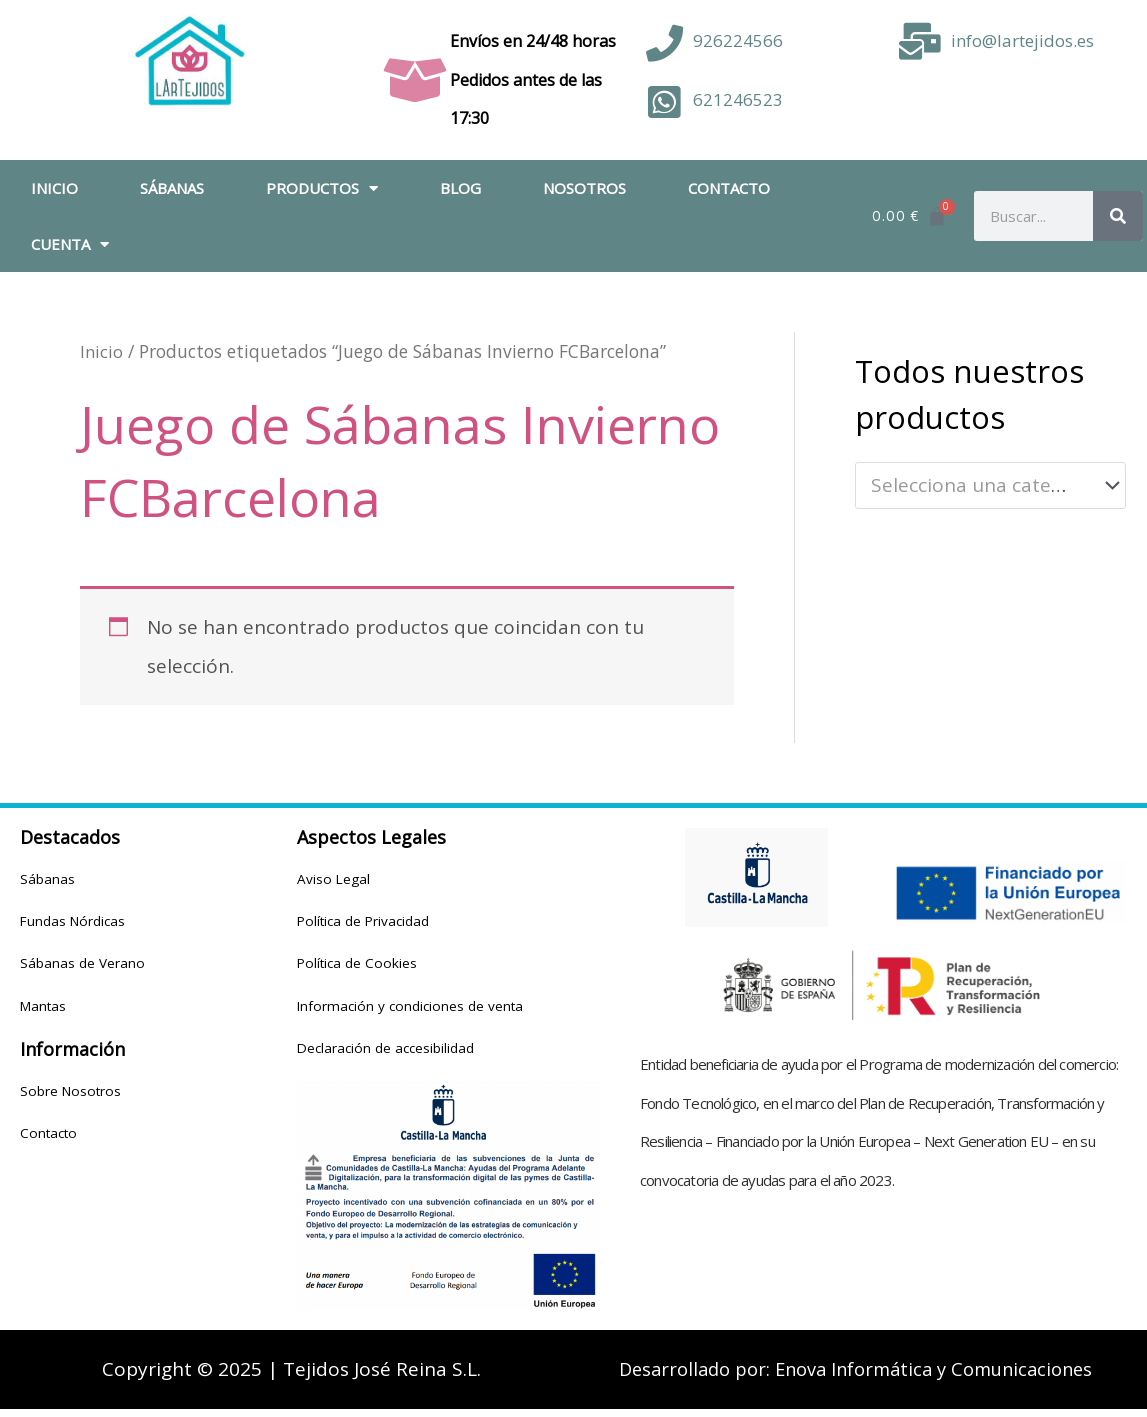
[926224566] (664, 43)
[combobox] (990, 485)
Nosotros (584, 188)
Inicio (54, 188)
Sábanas (172, 188)
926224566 (738, 40)
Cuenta (70, 244)
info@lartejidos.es (1022, 40)
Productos (322, 188)
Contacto (729, 188)
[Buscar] (1118, 216)
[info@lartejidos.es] (919, 41)
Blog (460, 188)
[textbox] (979, 486)
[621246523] (664, 102)
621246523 (738, 99)
